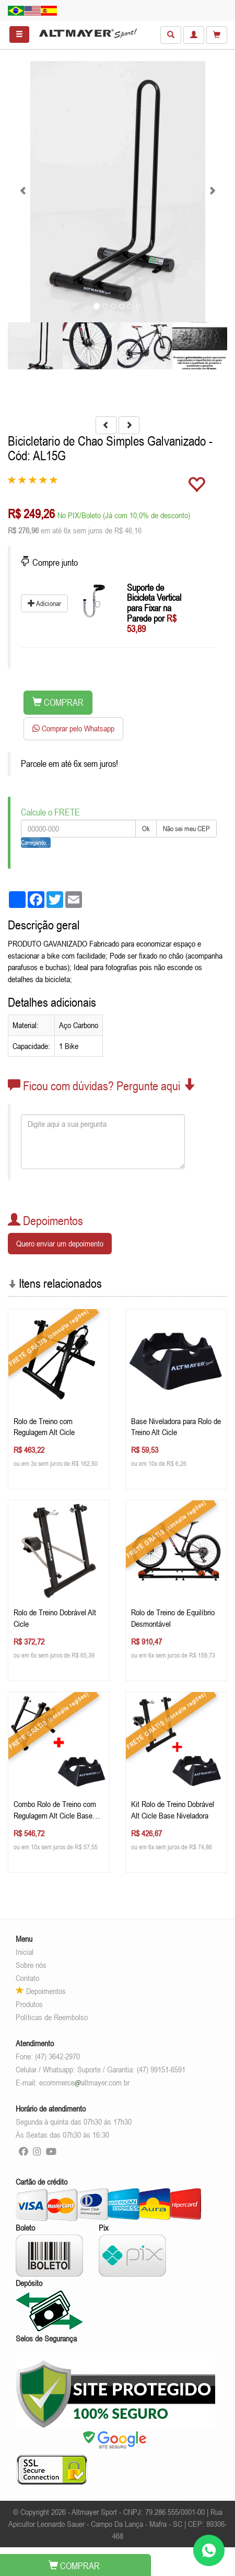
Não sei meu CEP (186, 828)
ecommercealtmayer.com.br (84, 2082)
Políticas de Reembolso (52, 2017)
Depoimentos (41, 1991)
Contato (27, 1978)
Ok (146, 828)
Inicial (24, 1951)
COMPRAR (58, 702)
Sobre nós (31, 1964)
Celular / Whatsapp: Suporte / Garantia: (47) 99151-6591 (100, 2069)
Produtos (29, 2004)
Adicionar (44, 603)
